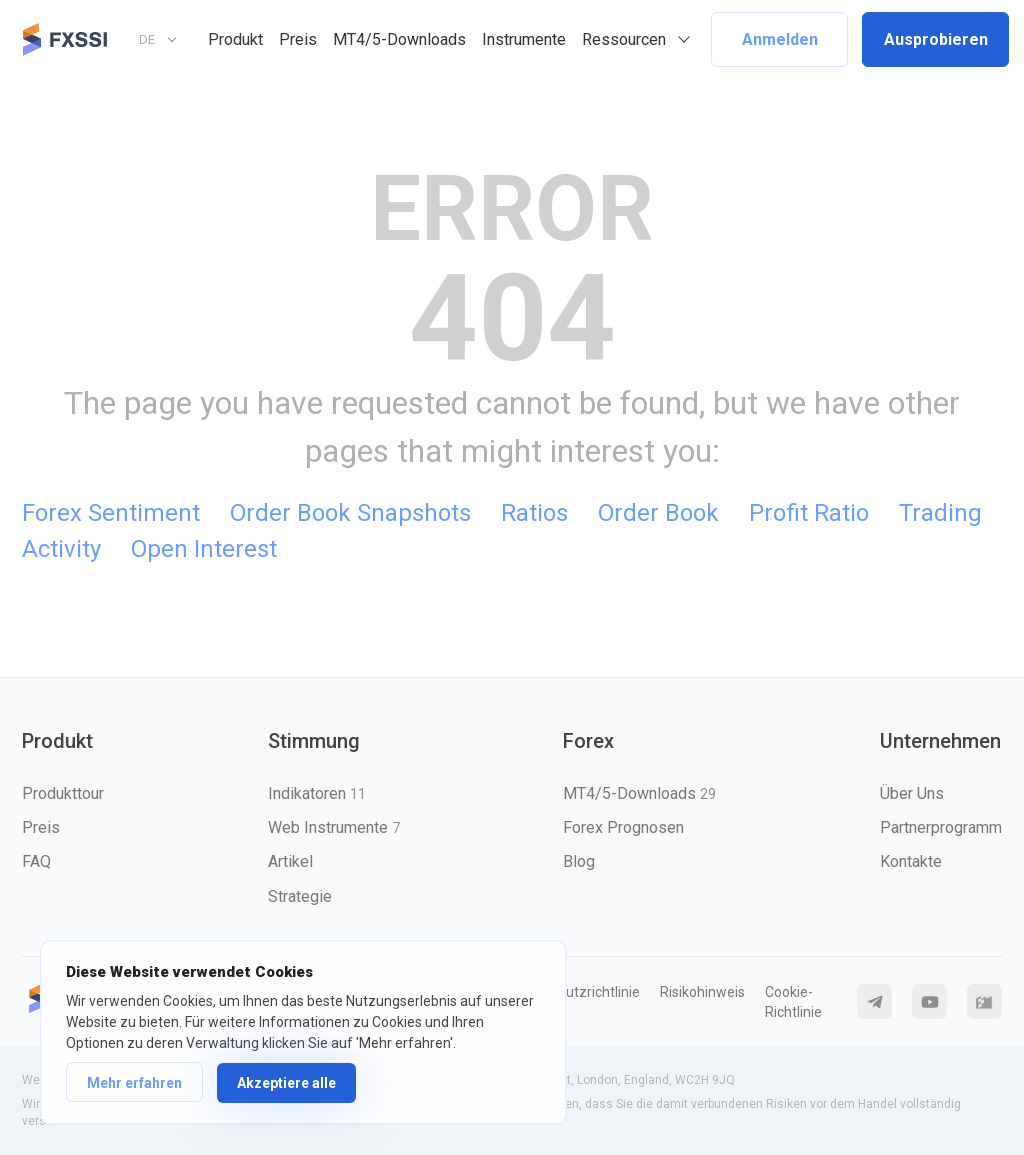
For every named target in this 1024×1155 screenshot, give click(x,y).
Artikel (290, 861)
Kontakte (911, 861)
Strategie (300, 896)
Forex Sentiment (111, 513)
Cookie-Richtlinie (793, 1002)
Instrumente (524, 39)
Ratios (534, 513)
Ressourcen (624, 39)
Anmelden (780, 39)
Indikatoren (317, 793)
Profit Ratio (809, 513)
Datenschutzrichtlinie (573, 992)
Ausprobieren (936, 39)
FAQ (36, 861)
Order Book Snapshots (350, 513)
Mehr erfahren (134, 1083)
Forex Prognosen (623, 827)
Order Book (658, 513)
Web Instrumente (334, 827)
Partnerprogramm (941, 827)
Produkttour (63, 793)
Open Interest (204, 549)
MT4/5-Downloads (399, 39)
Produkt (235, 39)
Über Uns (912, 793)
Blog (579, 861)
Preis (298, 39)
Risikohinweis (702, 992)
